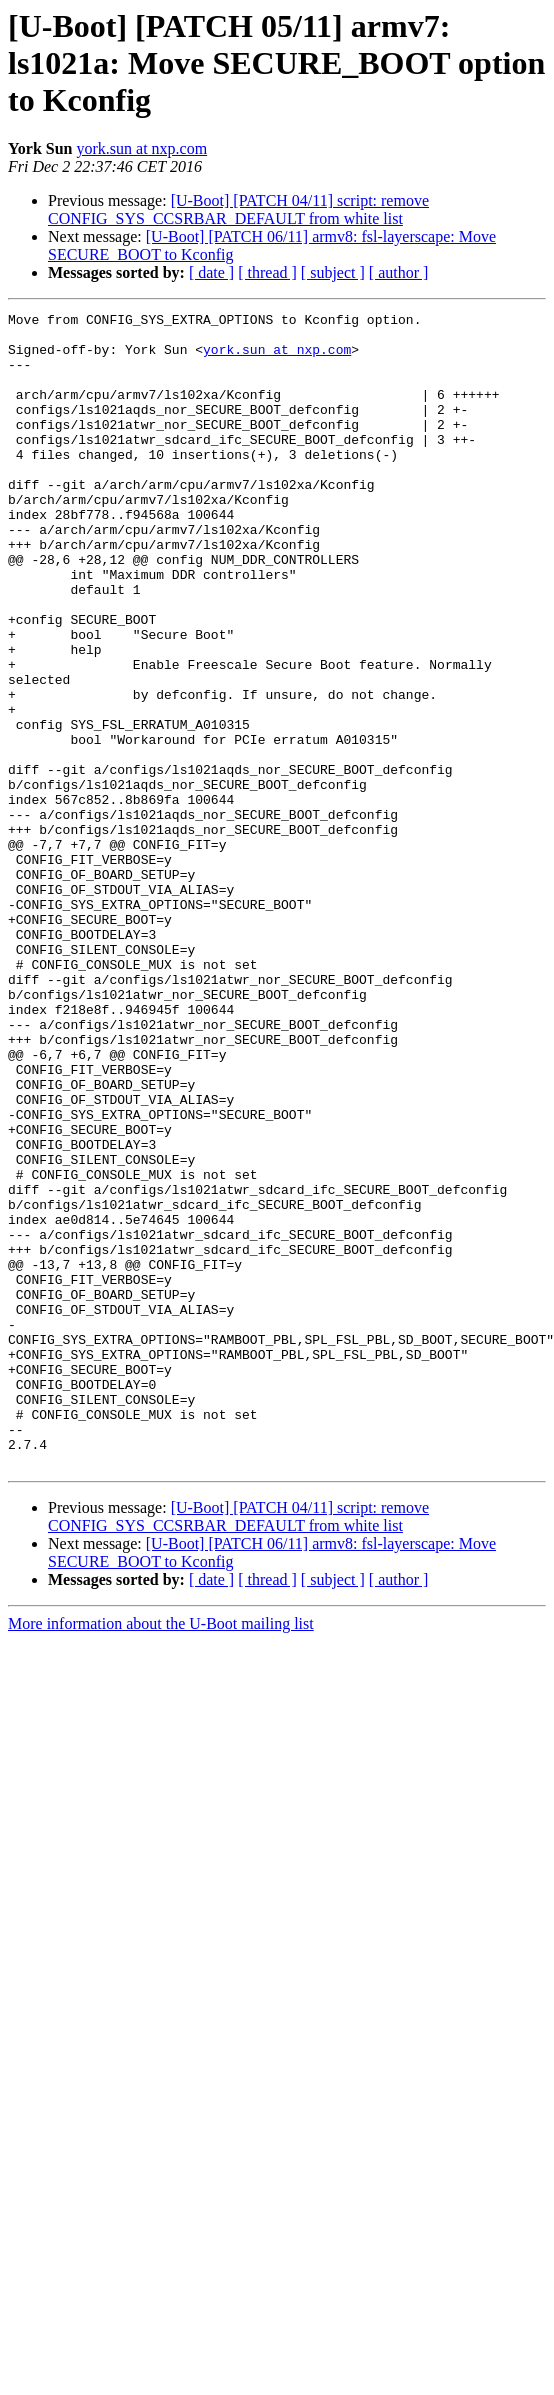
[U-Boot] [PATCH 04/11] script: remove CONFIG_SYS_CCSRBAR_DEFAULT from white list (238, 209)
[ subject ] (333, 272)
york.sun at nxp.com (141, 148)
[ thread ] (267, 272)
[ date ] (211, 272)
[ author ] (399, 272)
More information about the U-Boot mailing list (161, 1854)
